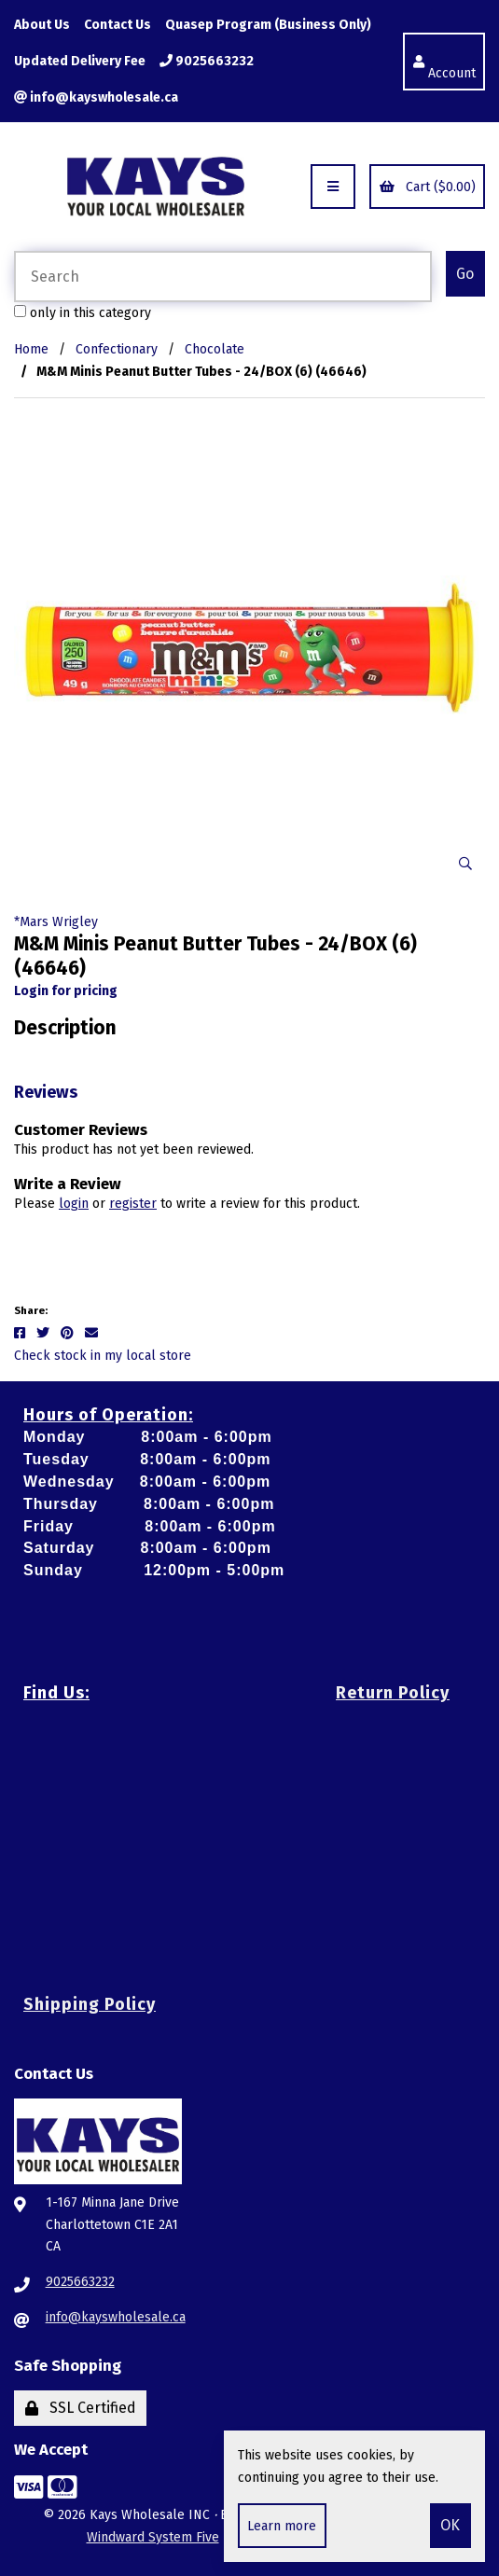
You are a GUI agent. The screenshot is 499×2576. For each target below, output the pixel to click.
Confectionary (117, 349)
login (74, 1204)
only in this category (82, 313)
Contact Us (117, 25)
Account (444, 61)
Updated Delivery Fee (80, 61)
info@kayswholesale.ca (96, 97)
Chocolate (214, 349)
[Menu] (333, 186)
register (133, 1204)
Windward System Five (153, 2537)
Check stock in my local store (102, 1356)
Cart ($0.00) (428, 187)
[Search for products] (223, 276)
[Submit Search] (465, 274)
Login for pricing (66, 991)
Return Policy (393, 1693)
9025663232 (206, 61)
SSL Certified (80, 2408)
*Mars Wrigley (56, 922)
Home (31, 349)
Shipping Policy (89, 2004)
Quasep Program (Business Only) (268, 25)
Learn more (281, 2526)
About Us (42, 25)
